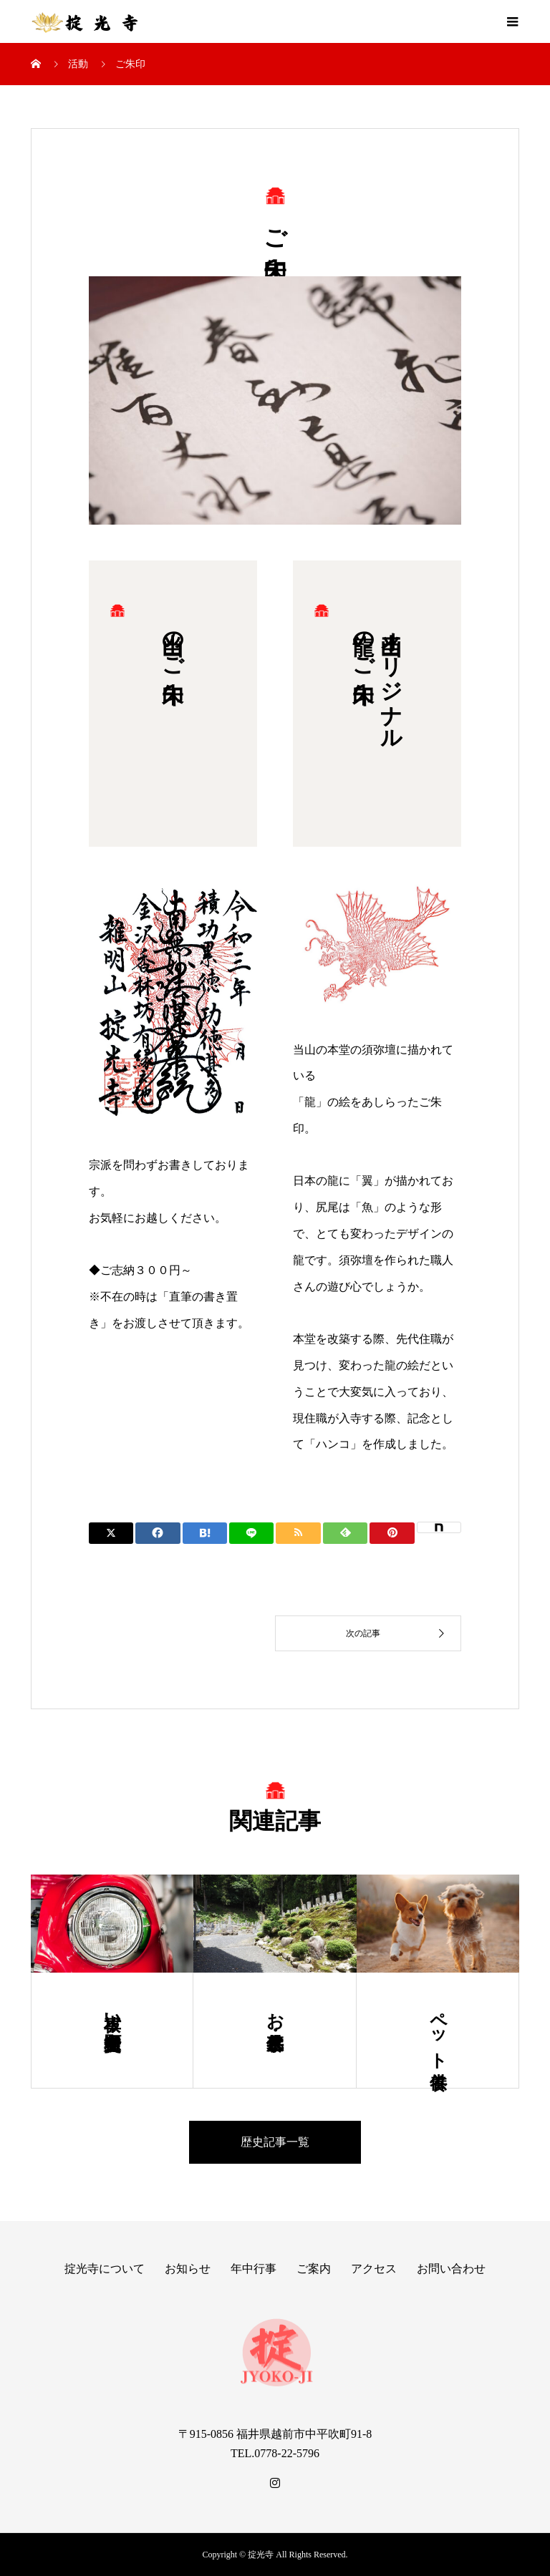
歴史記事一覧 (275, 2142)
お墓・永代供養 (275, 2011)
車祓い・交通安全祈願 (112, 2011)
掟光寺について (104, 2268)
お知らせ (188, 2268)
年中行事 (253, 2268)
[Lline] (251, 1533)
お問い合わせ (451, 2268)
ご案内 (313, 2268)
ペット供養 (438, 2030)
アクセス (374, 2268)
